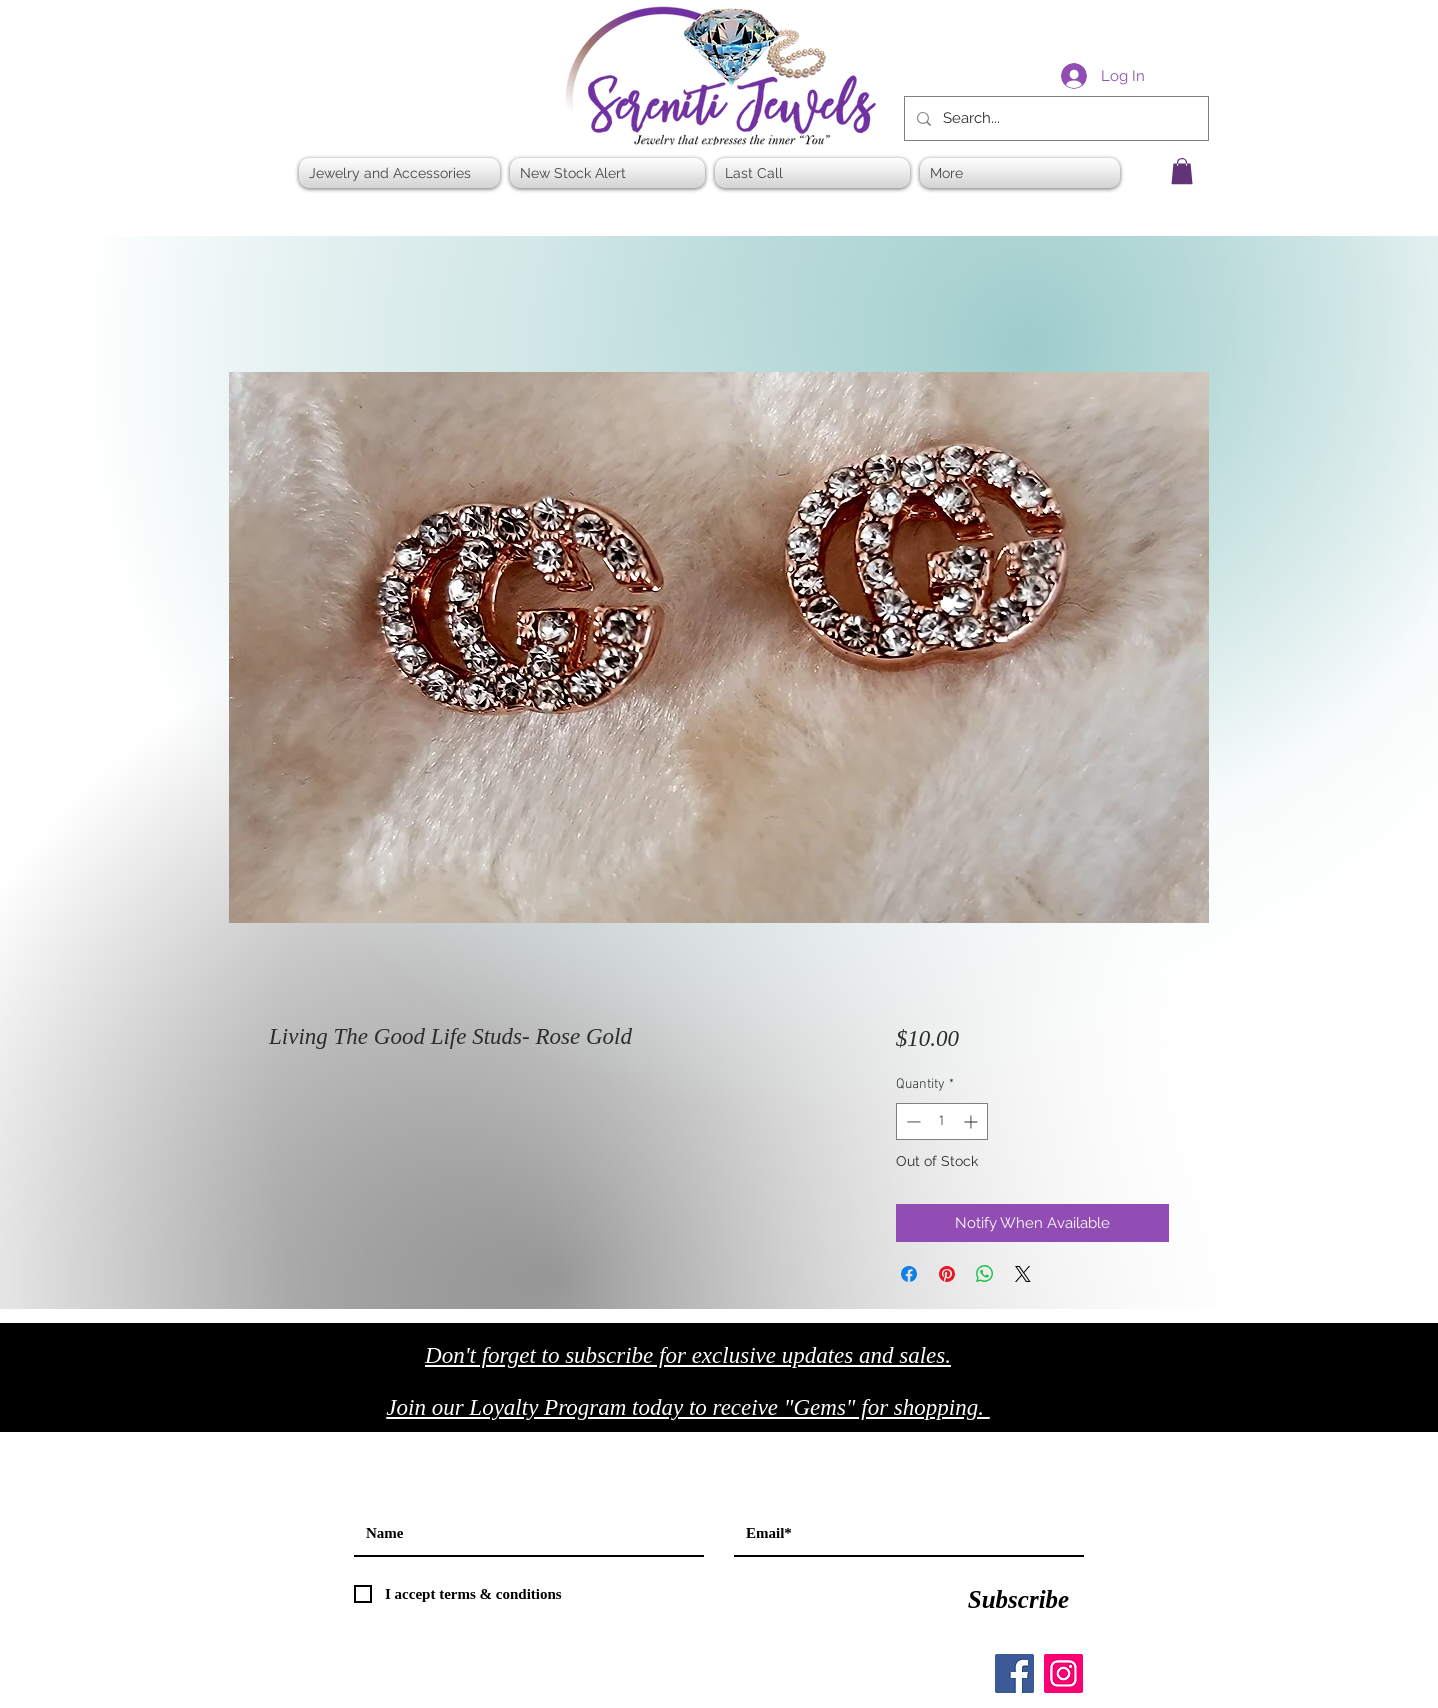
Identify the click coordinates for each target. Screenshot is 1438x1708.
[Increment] (972, 1121)
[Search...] (1054, 118)
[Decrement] (911, 1121)
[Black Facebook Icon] (1098, 1413)
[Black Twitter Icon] (1140, 1413)
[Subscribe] (1018, 1599)
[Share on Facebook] (909, 1274)
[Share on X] (1023, 1274)
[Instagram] (1063, 1673)
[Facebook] (1014, 1673)
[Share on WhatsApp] (985, 1274)
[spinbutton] (942, 1121)
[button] (1182, 171)
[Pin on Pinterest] (947, 1274)
